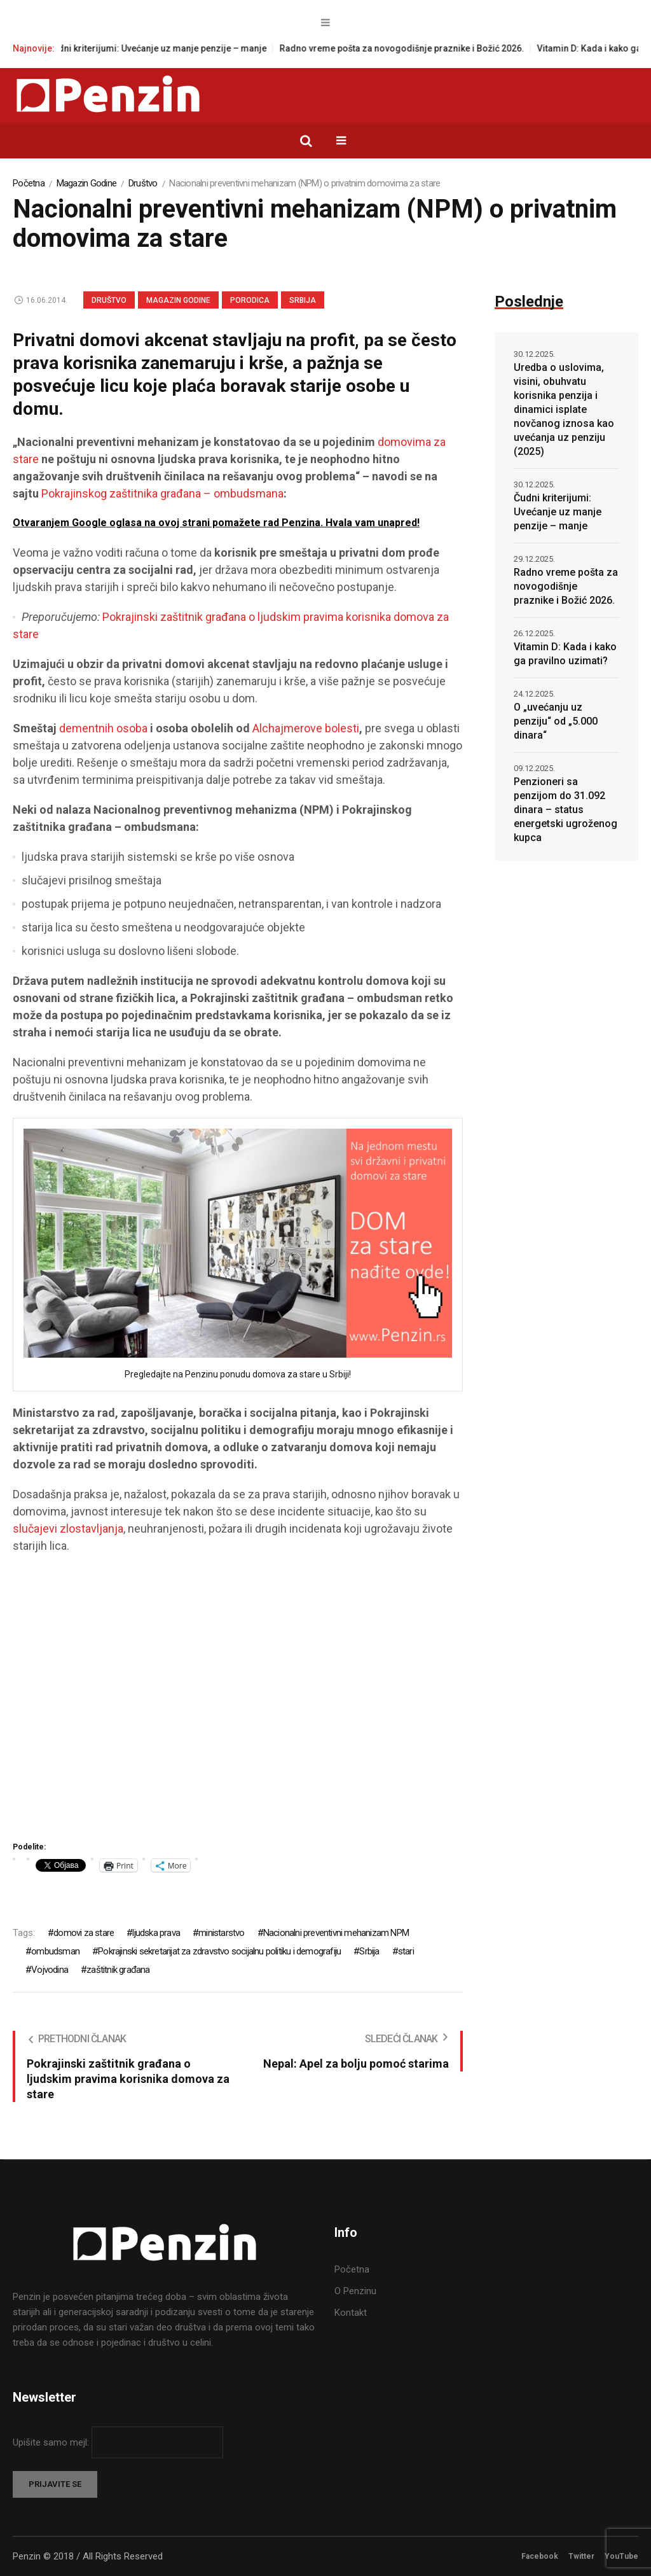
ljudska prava (156, 1933)
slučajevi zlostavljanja (68, 1528)
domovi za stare (83, 1933)
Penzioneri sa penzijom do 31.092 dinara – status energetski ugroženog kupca (565, 810)
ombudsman (55, 1951)
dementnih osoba (103, 728)
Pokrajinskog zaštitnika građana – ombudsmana (162, 493)
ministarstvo (221, 1933)
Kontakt (350, 2312)
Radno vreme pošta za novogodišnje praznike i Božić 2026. (414, 48)
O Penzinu (355, 2291)
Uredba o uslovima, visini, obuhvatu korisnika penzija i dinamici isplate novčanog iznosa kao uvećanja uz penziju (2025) (564, 409)
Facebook (539, 2556)
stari (406, 1951)
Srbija (302, 300)
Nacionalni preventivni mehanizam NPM (336, 1933)
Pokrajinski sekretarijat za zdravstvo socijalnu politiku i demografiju (219, 1951)
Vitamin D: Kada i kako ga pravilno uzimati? (565, 654)
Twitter (581, 2556)
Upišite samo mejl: (52, 2442)
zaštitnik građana (117, 1969)
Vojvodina (49, 1969)
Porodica (250, 300)
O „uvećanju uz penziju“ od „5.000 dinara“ (556, 721)
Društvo (143, 183)
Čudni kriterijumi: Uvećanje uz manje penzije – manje (170, 48)
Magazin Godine (87, 183)
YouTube (621, 2556)
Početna (29, 183)
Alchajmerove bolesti (305, 728)
